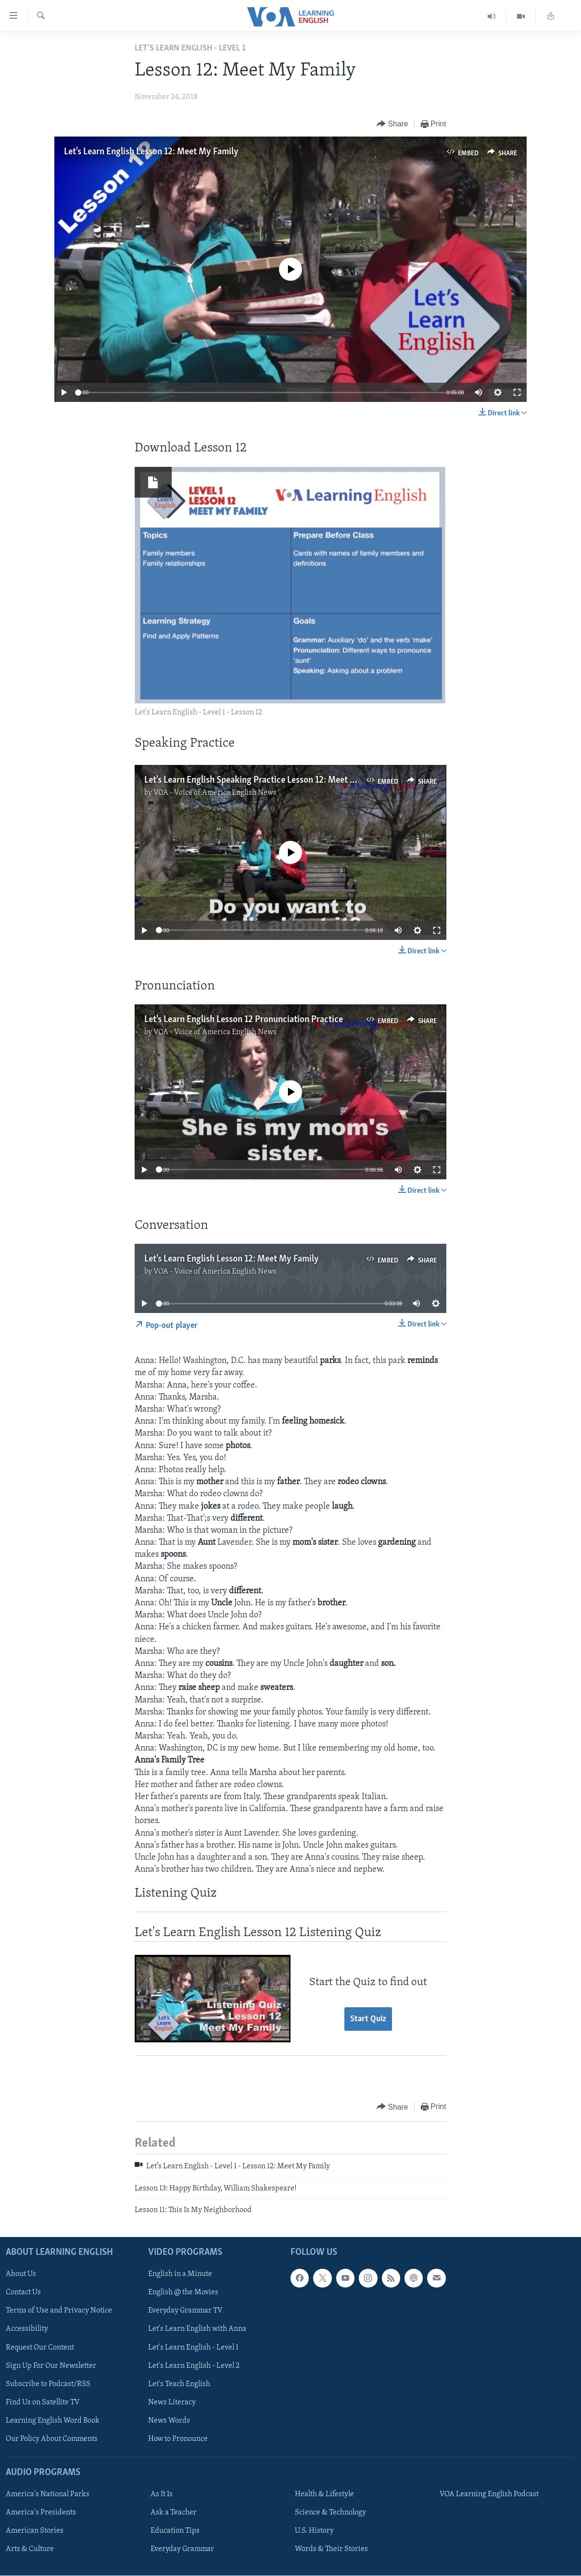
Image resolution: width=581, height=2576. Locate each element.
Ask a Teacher (174, 2513)
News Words (169, 2421)
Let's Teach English (179, 2384)
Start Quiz (368, 2019)
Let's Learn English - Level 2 (194, 2366)
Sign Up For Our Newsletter (51, 2366)
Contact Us (23, 2293)
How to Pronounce (178, 2439)
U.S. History (314, 2531)
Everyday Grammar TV (185, 2311)
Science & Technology (330, 2513)
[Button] (392, 124)
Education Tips (175, 2531)
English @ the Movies (183, 2293)
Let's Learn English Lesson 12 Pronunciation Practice (243, 1020)
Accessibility (27, 2329)
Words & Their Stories (331, 2549)
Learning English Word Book (53, 2421)
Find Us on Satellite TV (43, 2402)
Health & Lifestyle (324, 2495)
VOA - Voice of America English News (215, 793)
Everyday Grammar (182, 2549)
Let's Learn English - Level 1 (193, 2347)
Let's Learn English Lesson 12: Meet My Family (151, 152)
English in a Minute (180, 2274)
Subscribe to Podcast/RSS (48, 2384)
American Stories (34, 2531)
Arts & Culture (30, 2549)
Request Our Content (40, 2347)
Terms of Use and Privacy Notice (59, 2311)
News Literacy (172, 2402)
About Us (21, 2274)
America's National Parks (47, 2495)
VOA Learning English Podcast (489, 2495)
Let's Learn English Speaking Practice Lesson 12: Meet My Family (267, 780)
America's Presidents (41, 2513)
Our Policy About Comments (52, 2439)
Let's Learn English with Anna (197, 2329)
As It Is (162, 2495)
